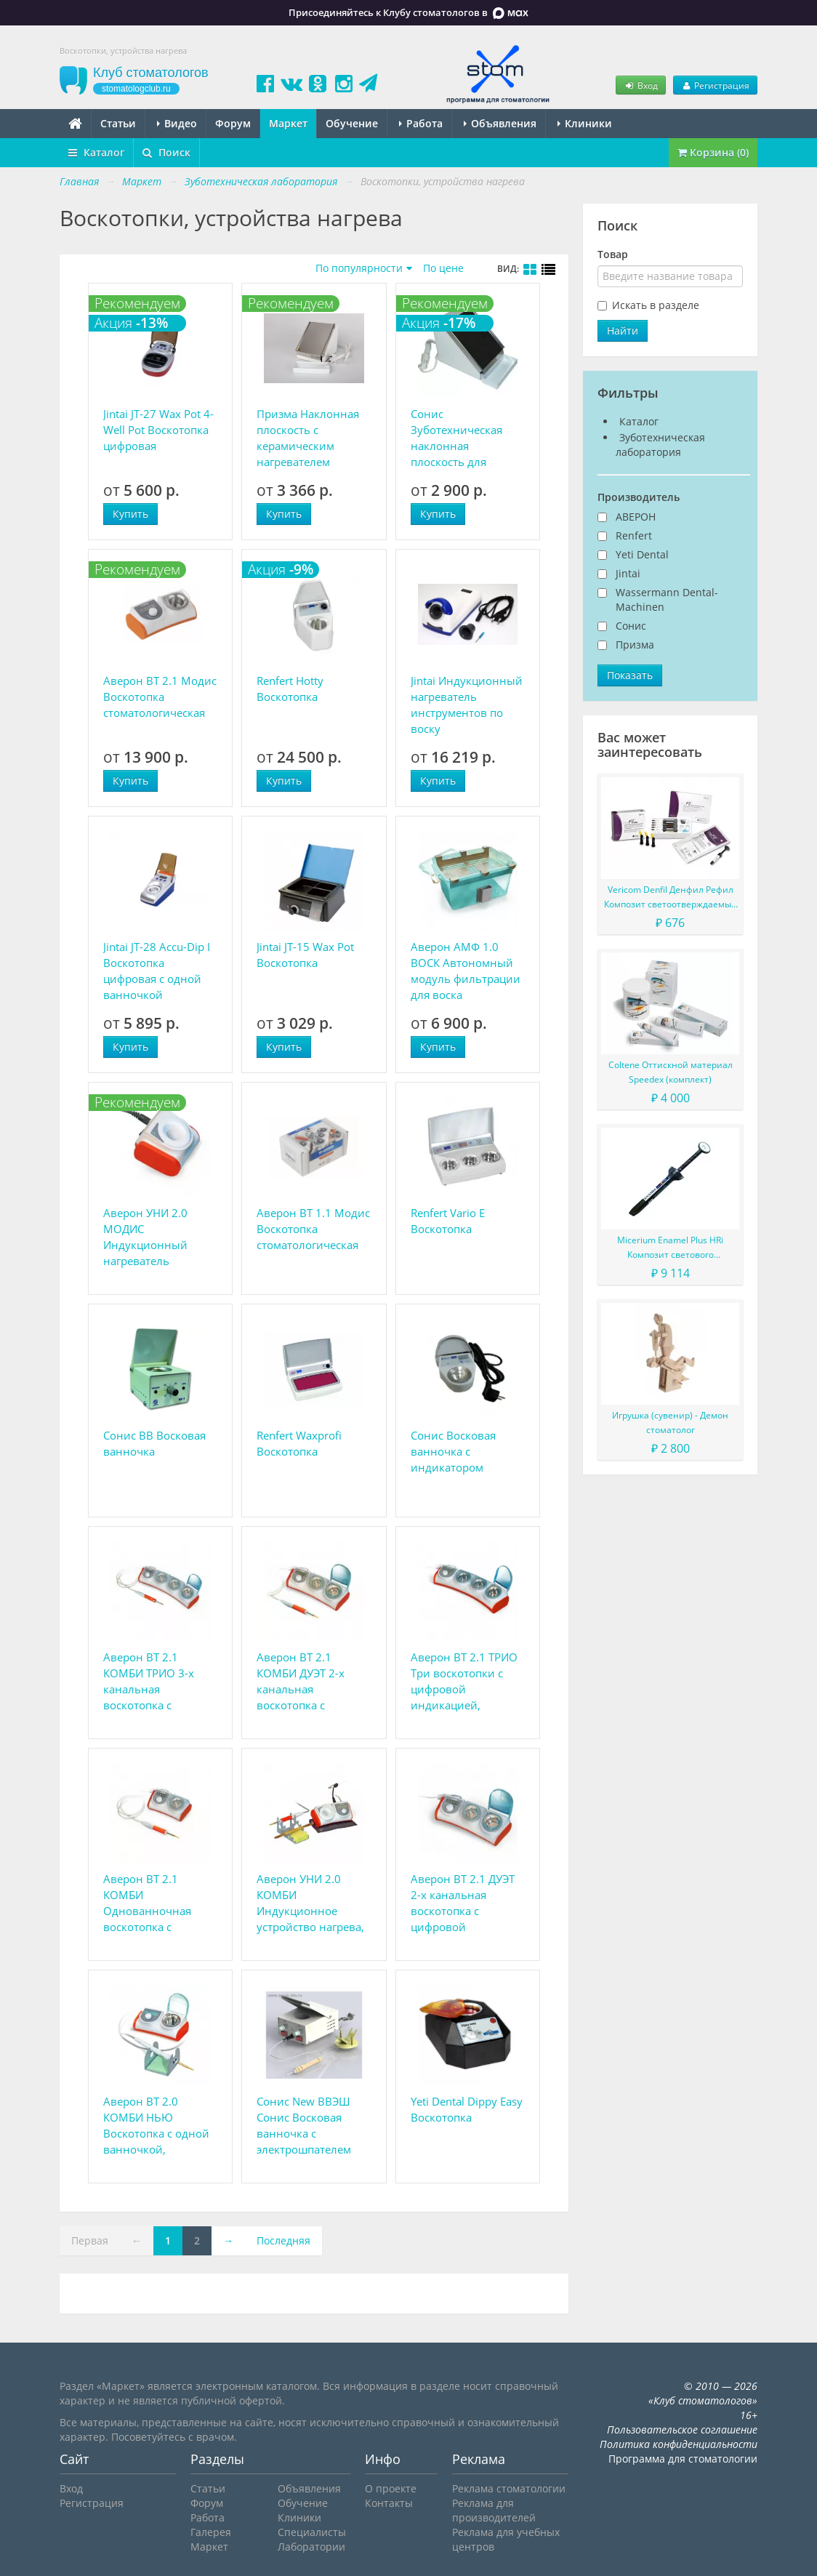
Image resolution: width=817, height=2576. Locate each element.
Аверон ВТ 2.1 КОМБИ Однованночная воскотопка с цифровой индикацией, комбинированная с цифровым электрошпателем (157, 1903)
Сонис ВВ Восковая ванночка (154, 1443)
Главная (79, 181)
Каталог (96, 152)
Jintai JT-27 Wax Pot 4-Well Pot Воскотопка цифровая (158, 429)
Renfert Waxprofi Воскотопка (299, 1443)
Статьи (118, 123)
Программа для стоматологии (682, 2458)
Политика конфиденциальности (678, 2444)
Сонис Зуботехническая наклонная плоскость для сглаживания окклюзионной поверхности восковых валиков (460, 438)
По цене (443, 268)
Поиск (166, 152)
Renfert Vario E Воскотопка (448, 1220)
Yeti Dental (642, 554)
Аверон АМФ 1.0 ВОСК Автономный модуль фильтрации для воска (465, 970)
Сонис (631, 626)
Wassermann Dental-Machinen (667, 599)
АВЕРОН (636, 516)
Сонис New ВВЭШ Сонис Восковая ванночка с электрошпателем (304, 2125)
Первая (89, 2240)
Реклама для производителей (494, 2510)
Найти (622, 330)
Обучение (352, 123)
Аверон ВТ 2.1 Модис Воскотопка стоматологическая (160, 696)
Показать (630, 675)
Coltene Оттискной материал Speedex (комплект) (670, 1072)
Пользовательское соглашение (682, 2429)
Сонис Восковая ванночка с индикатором (453, 1451)
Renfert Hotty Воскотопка (290, 688)
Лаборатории (311, 2546)
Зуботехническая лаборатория (660, 444)
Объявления (500, 123)
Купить (130, 514)
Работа (421, 123)
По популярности (359, 268)
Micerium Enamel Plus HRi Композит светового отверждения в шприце (670, 1248)
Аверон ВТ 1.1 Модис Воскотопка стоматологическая (313, 1228)
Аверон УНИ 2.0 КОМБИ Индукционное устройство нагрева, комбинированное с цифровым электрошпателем (311, 1903)
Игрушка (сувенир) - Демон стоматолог (670, 1422)
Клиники (585, 123)
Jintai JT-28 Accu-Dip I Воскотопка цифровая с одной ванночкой (156, 970)
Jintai (628, 573)
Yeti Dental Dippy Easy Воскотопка (467, 2109)
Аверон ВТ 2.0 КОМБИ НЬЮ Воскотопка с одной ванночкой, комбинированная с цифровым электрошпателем (157, 2125)
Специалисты (312, 2532)
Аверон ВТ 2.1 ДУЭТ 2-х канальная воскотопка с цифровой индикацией (463, 1903)
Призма (635, 644)
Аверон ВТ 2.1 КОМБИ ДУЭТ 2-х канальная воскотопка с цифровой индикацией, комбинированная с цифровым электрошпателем (311, 1681)
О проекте (390, 2488)
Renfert (634, 535)
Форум (233, 123)
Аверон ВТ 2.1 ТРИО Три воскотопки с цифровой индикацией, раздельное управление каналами (464, 1681)
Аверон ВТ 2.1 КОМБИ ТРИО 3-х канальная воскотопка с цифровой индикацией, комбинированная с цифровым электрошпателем (157, 1681)
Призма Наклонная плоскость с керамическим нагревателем (308, 437)
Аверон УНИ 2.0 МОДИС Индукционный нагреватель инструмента (145, 1237)
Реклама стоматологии (509, 2488)
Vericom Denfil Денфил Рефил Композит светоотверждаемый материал (670, 897)
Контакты (389, 2503)
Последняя (283, 2240)
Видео (177, 123)
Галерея (210, 2532)
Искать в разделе (655, 305)
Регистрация (715, 85)
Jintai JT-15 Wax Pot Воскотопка (305, 954)
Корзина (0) (713, 152)
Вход (640, 85)
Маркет (288, 123)
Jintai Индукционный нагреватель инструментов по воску (467, 704)
